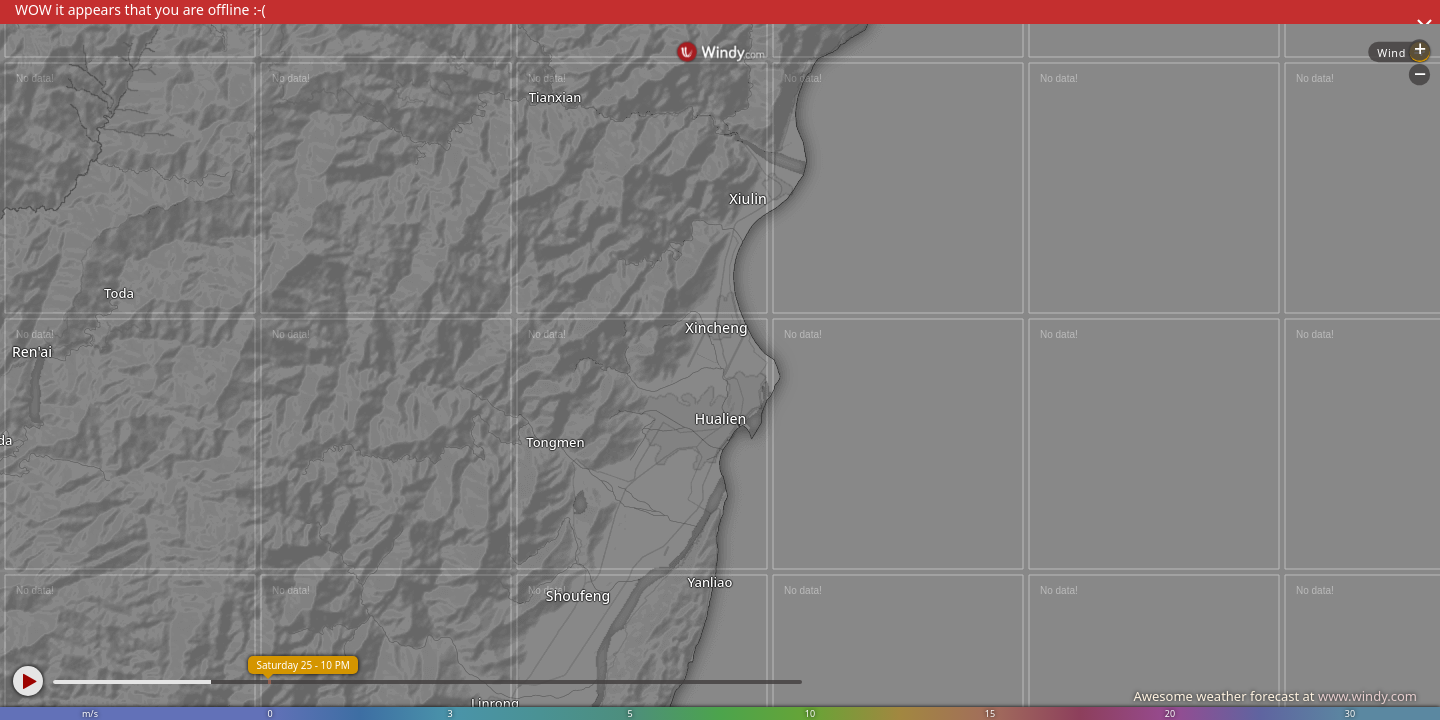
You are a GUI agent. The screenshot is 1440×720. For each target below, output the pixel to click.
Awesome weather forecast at (1275, 696)
